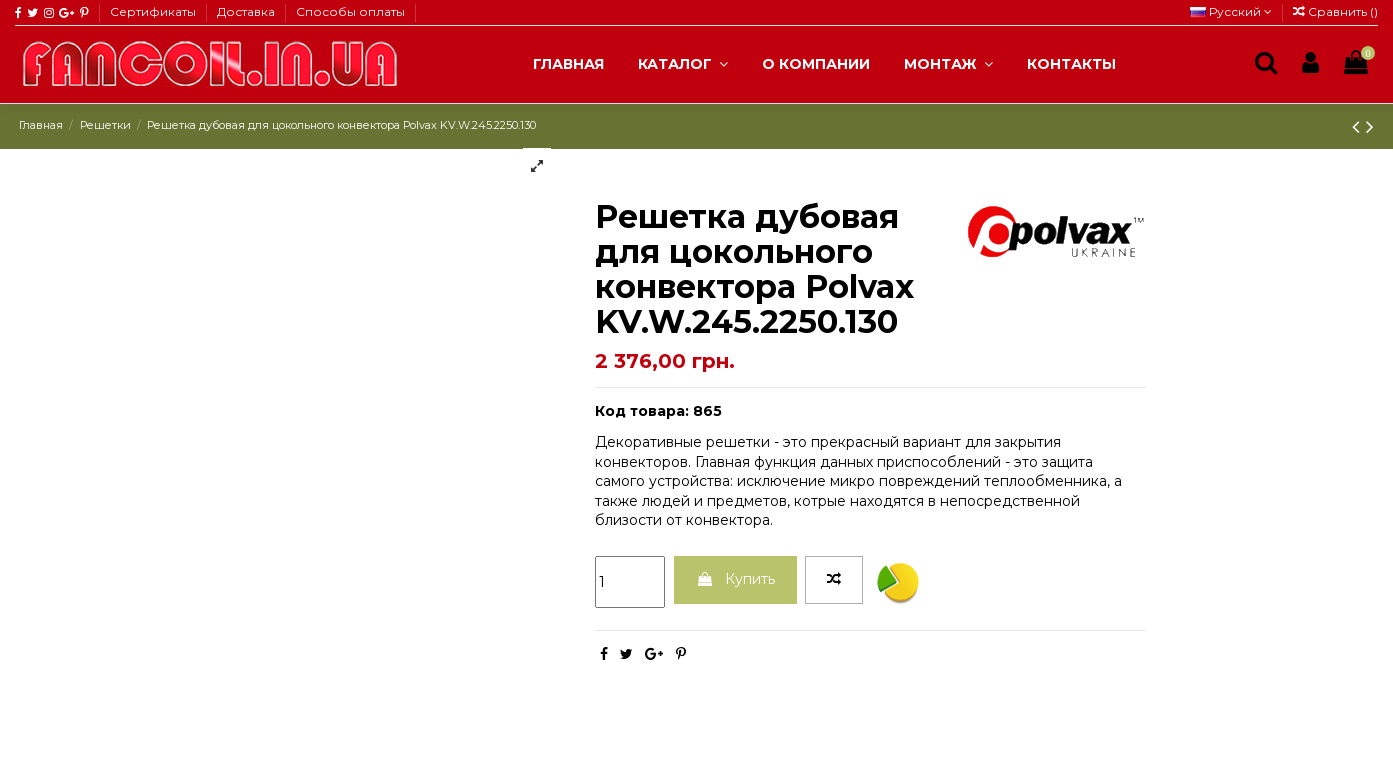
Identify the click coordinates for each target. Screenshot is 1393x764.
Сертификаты (154, 11)
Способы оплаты (350, 11)
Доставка (247, 11)
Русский (1231, 11)
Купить (735, 579)
